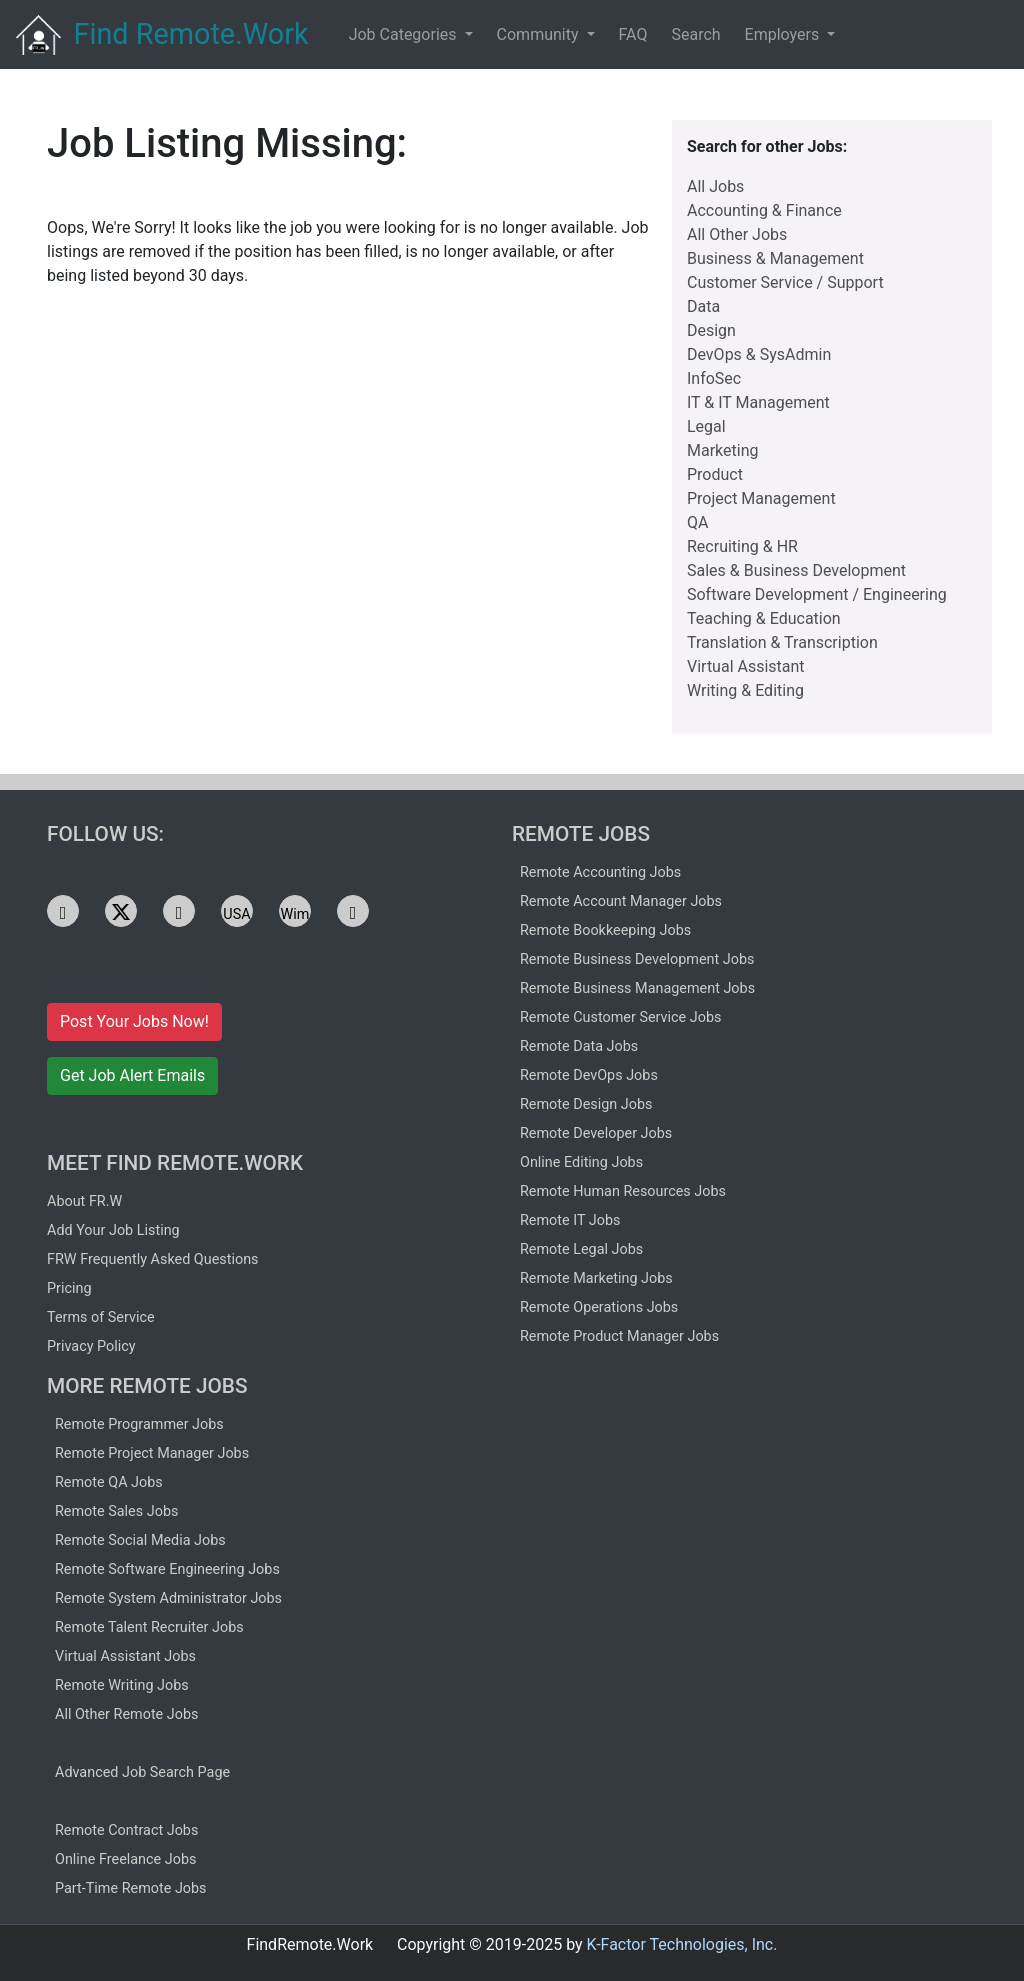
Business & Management (775, 258)
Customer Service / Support (785, 282)
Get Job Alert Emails (132, 1075)
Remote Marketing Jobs (596, 1278)
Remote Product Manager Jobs (619, 1336)
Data (703, 306)
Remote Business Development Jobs (637, 959)
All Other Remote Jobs (126, 1714)
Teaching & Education (764, 618)
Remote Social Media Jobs (140, 1540)
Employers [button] (784, 34)
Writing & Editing (745, 690)
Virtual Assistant (746, 666)
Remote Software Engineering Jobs (167, 1569)
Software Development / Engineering (817, 594)
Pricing (69, 1288)
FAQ (633, 34)
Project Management (761, 498)
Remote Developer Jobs (596, 1133)
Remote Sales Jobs (116, 1511)
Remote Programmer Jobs (139, 1424)
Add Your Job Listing (113, 1230)
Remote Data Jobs (579, 1046)
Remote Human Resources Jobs (623, 1191)
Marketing (722, 450)
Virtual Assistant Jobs (125, 1656)
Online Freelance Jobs (125, 1859)
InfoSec (714, 378)
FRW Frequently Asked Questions (153, 1259)
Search (695, 34)
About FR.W (84, 1201)
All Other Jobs (737, 234)
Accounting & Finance (764, 210)
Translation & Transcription (782, 642)
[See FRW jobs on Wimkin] (295, 911)
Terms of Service (101, 1317)
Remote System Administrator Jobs (168, 1598)
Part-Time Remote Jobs (131, 1888)
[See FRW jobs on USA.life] (237, 911)
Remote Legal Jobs (581, 1249)
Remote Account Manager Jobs (621, 901)
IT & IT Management (758, 402)
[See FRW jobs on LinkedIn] (63, 911)
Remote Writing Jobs (122, 1685)
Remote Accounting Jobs (600, 872)
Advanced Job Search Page (142, 1772)
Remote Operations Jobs (599, 1307)
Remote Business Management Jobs (637, 988)
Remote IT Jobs (570, 1220)
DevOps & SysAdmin (759, 354)
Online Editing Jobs (581, 1162)
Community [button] (540, 34)
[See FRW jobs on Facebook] (353, 911)
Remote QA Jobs (109, 1482)
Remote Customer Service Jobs (620, 1017)
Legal (706, 426)
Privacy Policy (91, 1346)
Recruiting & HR (742, 546)
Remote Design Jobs (586, 1104)
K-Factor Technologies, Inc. (682, 1944)
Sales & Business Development (796, 570)
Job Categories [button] (405, 34)
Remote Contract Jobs (126, 1830)
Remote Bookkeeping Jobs (605, 930)
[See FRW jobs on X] (121, 911)
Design (711, 330)
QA (697, 522)
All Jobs (715, 186)
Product (715, 474)
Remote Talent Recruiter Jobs (149, 1627)
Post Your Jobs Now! (134, 1021)
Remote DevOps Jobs (589, 1075)
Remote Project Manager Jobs (152, 1453)
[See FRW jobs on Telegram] (179, 911)
